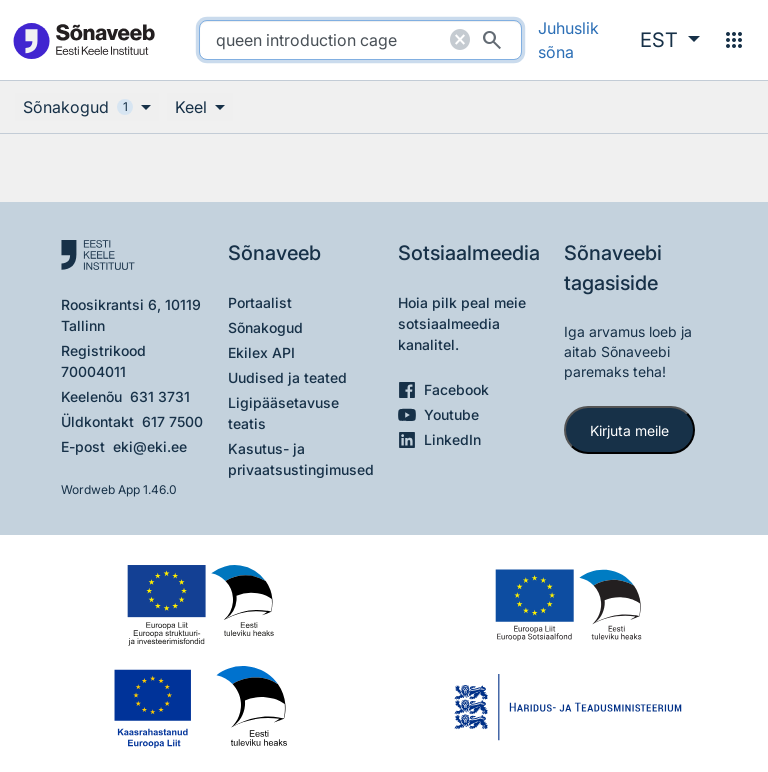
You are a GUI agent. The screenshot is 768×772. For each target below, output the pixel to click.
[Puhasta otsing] (460, 40)
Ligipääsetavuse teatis (283, 413)
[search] (360, 40)
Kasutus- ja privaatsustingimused (301, 459)
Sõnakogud (265, 327)
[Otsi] (492, 40)
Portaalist (260, 302)
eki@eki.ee (150, 446)
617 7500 (172, 421)
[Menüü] (734, 40)
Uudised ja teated (287, 377)
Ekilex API (261, 352)
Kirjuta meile (629, 430)
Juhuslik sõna (568, 40)
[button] (670, 40)
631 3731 (160, 396)
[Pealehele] (83, 40)
